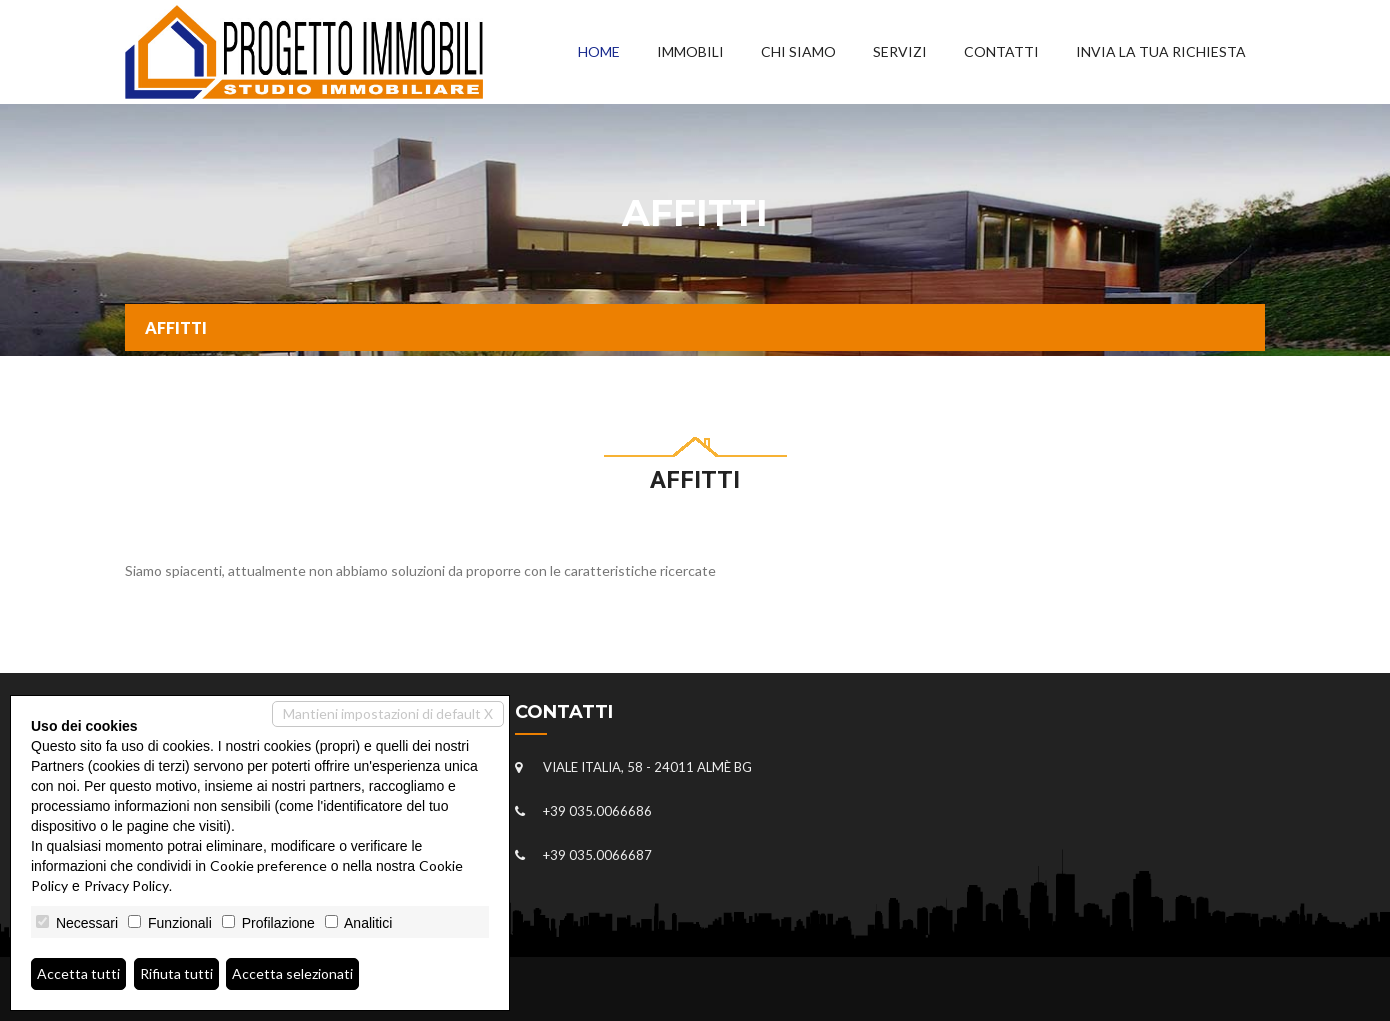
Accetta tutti (78, 973)
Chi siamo (798, 51)
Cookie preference (268, 865)
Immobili (690, 51)
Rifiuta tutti (176, 973)
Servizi (900, 51)
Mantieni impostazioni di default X (388, 713)
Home (599, 51)
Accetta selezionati (292, 973)
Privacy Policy (126, 885)
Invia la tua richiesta (1161, 51)
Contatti (1001, 51)
